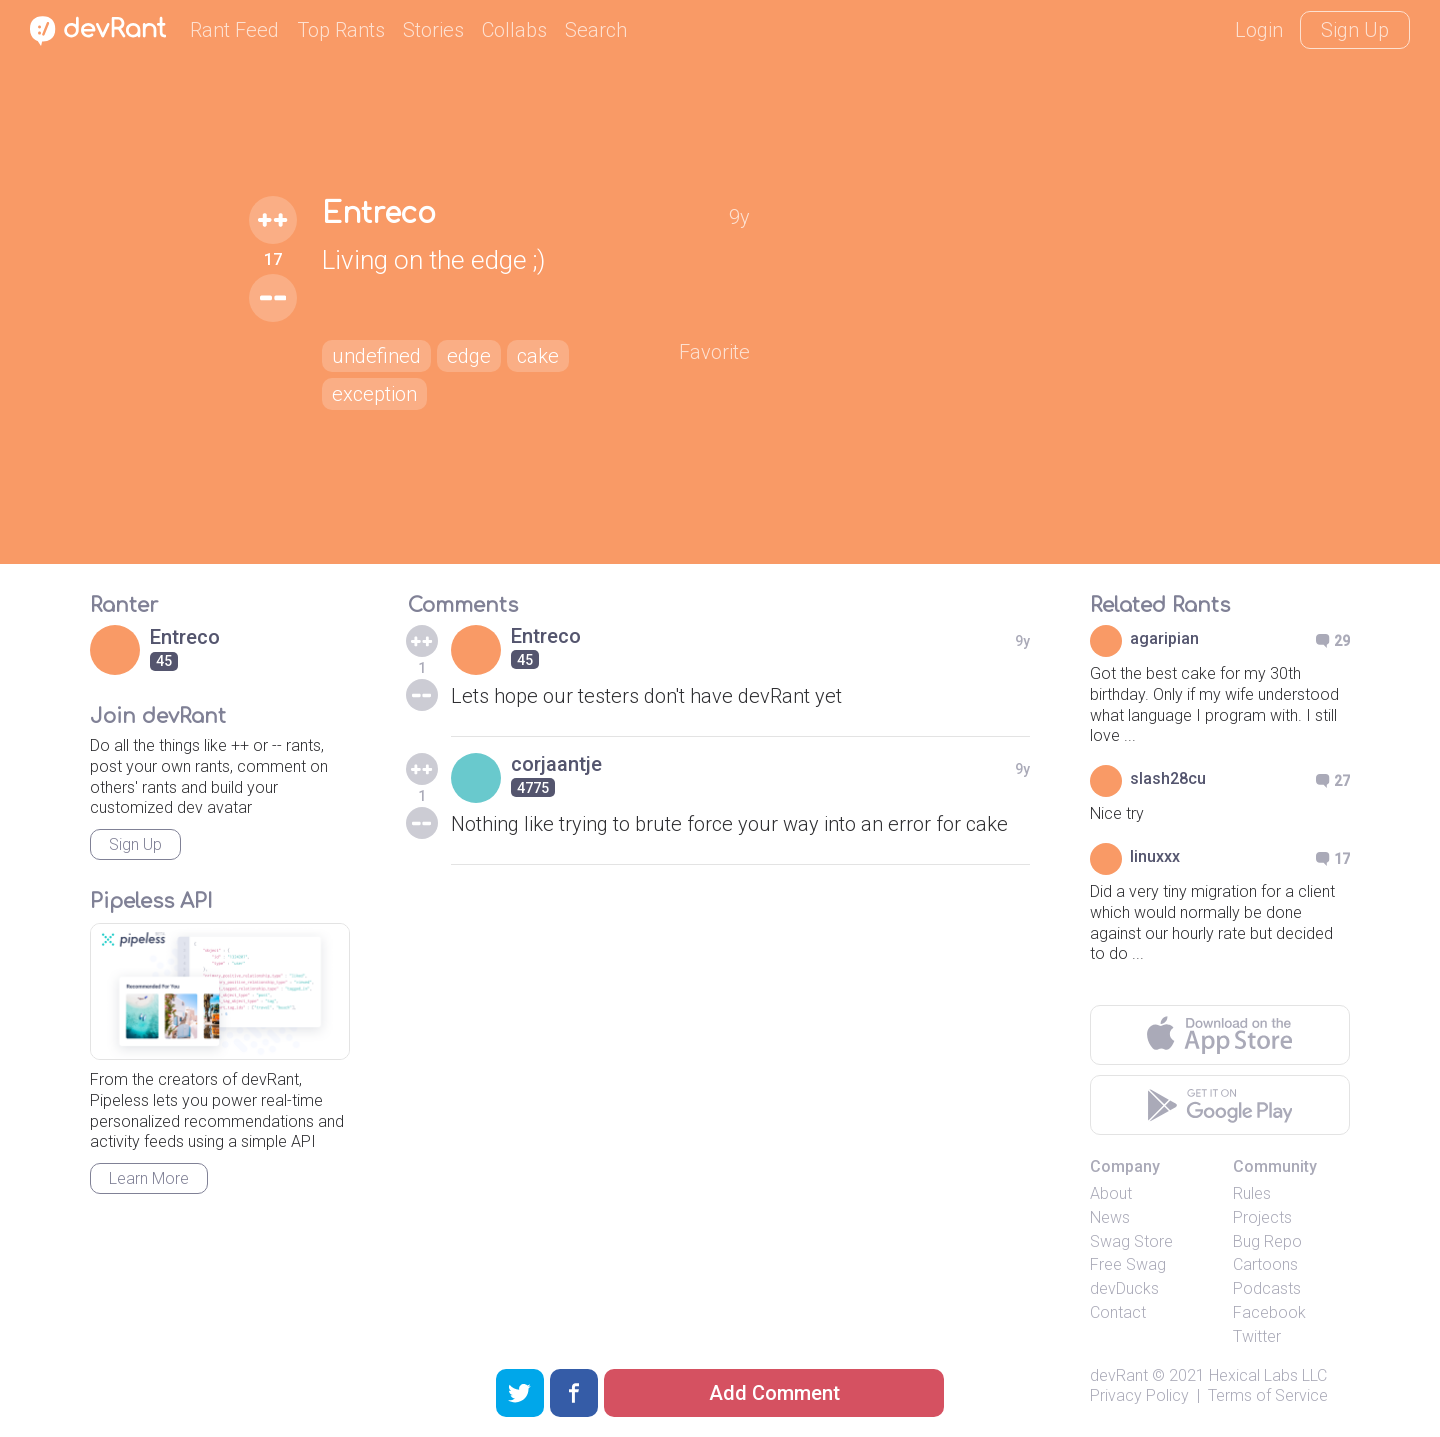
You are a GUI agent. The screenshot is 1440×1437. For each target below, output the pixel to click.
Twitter (1257, 1336)
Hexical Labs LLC (1268, 1375)
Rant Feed (234, 30)
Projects (1262, 1217)
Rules (1252, 1193)
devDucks (1124, 1288)
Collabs (514, 30)
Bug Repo (1267, 1241)
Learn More (149, 1178)
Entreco (379, 214)
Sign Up (1355, 30)
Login (1259, 30)
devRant (1119, 1375)
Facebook (1269, 1312)
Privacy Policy (1139, 1395)
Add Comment (774, 1393)
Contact (1118, 1312)
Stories (433, 30)
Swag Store (1131, 1241)
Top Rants (341, 30)
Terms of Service (1268, 1395)
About (1111, 1193)
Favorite (714, 352)
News (1110, 1217)
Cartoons (1265, 1264)
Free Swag (1128, 1264)
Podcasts (1267, 1288)
